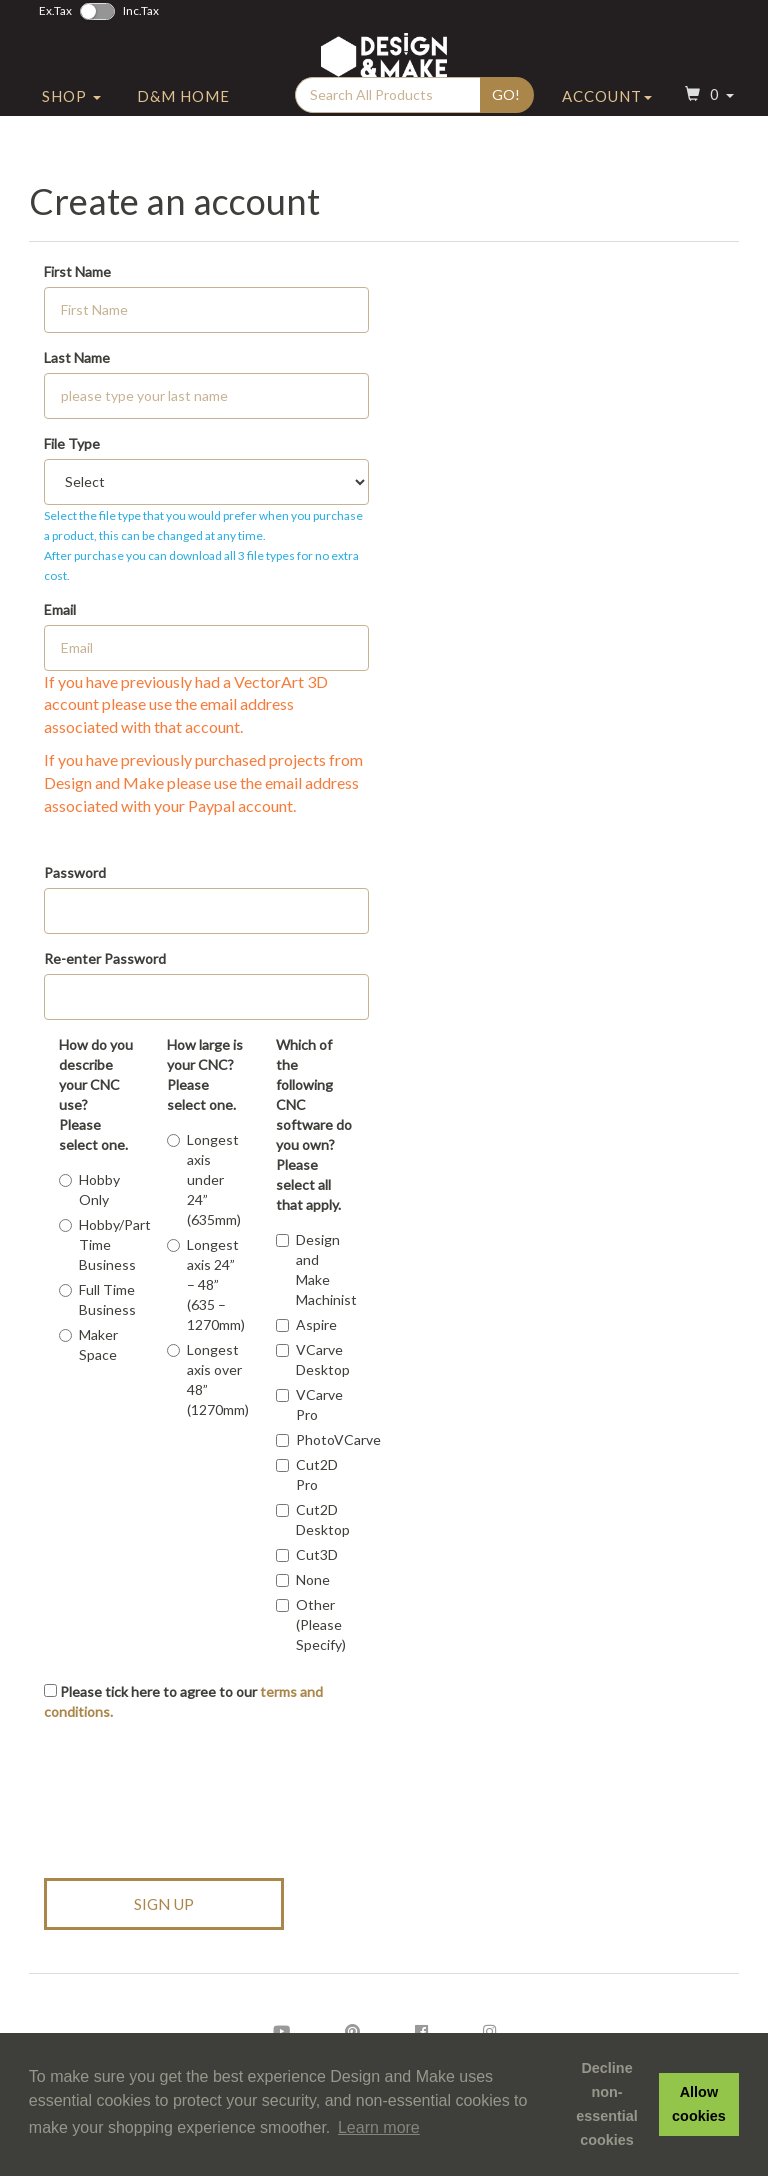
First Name (77, 271)
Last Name (77, 357)
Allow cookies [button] (699, 2104)
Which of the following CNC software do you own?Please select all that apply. (314, 1124)
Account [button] (607, 123)
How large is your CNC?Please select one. (205, 1074)
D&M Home (183, 123)
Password (75, 872)
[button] (707, 123)
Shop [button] (71, 123)
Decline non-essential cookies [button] (607, 2104)
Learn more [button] (379, 2127)
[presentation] (196, 1791)
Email (60, 609)
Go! (506, 121)
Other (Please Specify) (311, 1624)
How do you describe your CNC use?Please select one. (96, 1094)
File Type (72, 443)
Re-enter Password (105, 958)
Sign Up (164, 1904)
